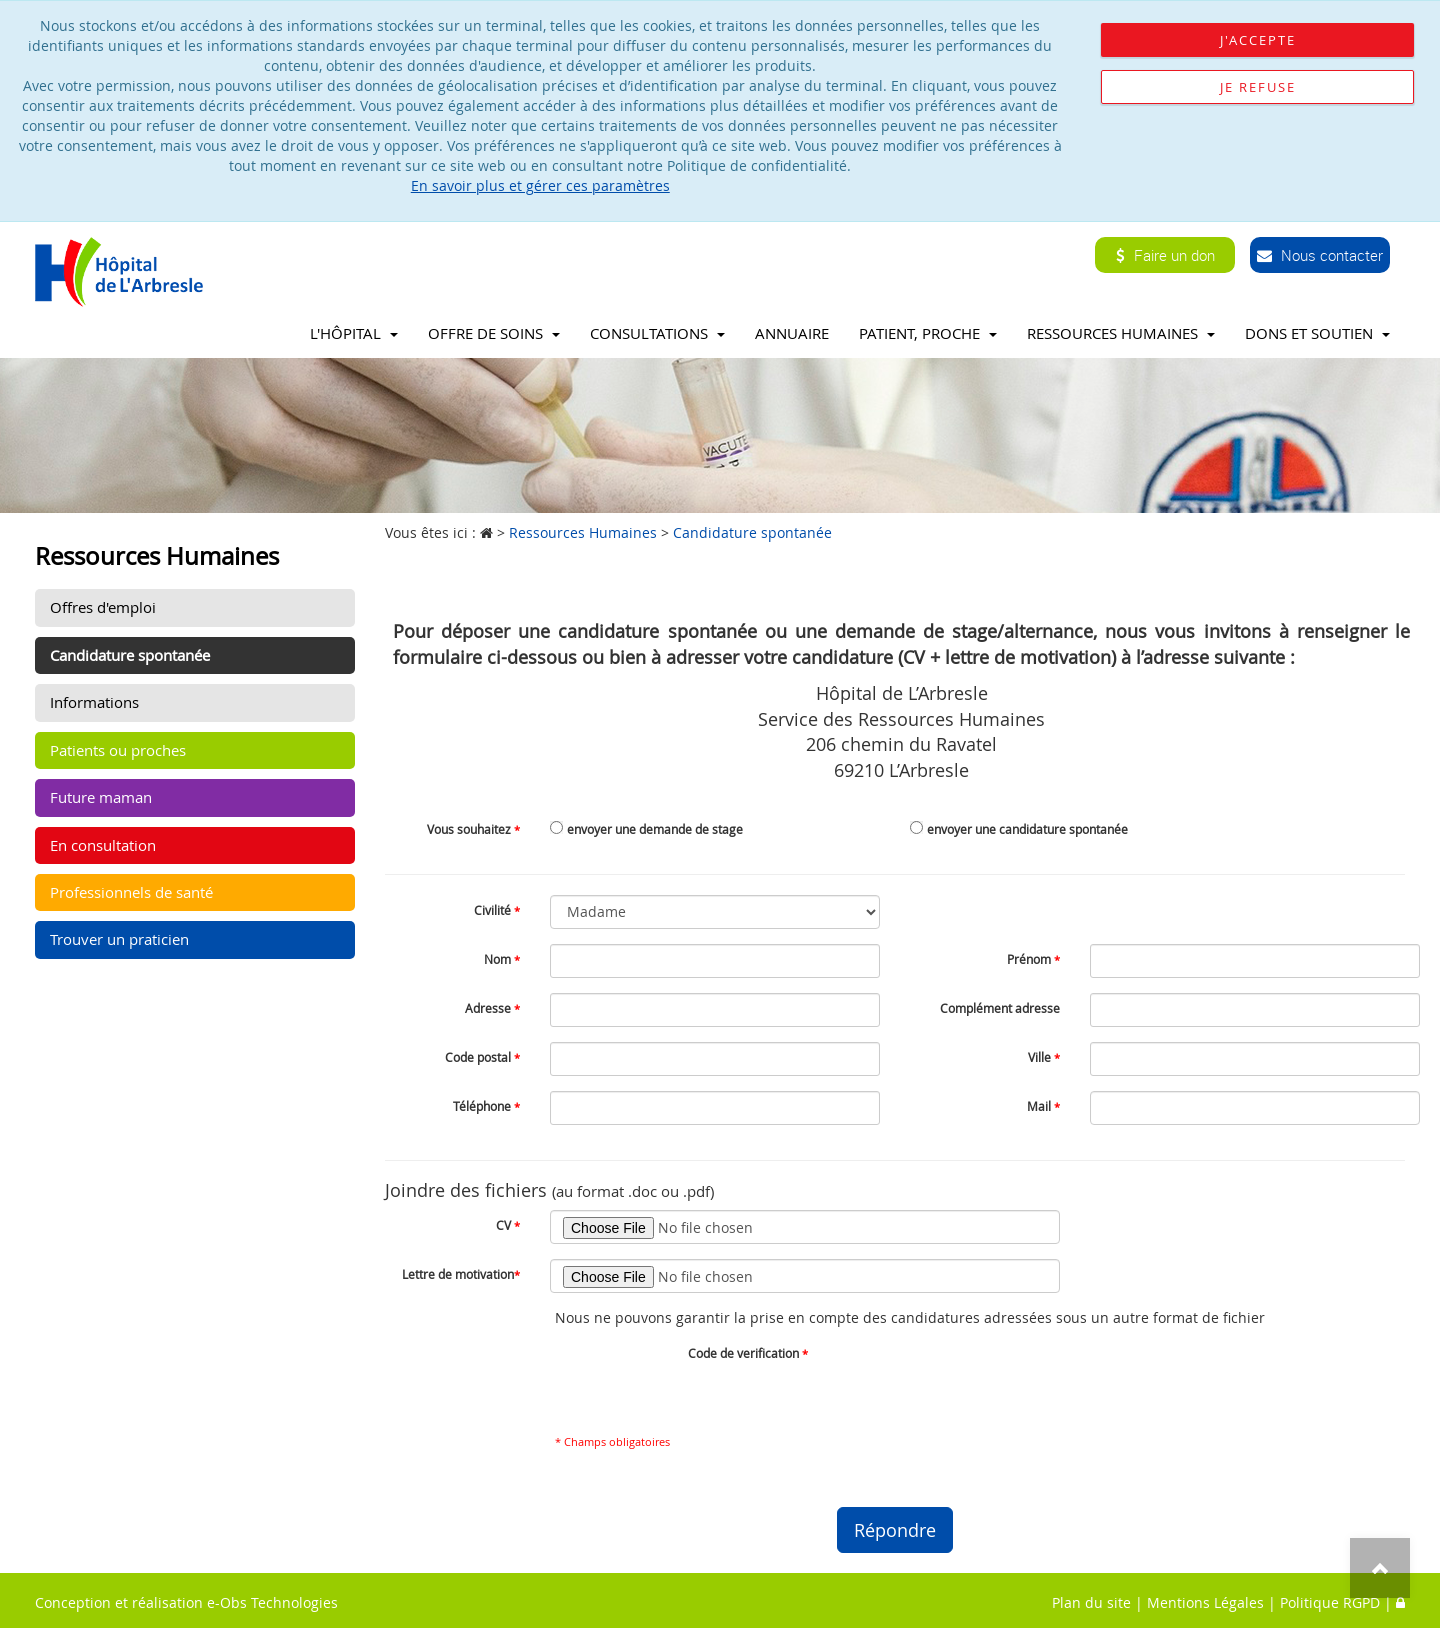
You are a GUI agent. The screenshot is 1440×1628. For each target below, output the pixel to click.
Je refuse (1258, 87)
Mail (1043, 1106)
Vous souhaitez (473, 829)
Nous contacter (1320, 255)
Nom (502, 959)
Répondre (895, 1530)
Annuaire (792, 333)
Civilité (497, 910)
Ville (1044, 1057)
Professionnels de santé (131, 892)
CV (508, 1225)
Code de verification (748, 1353)
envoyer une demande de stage (655, 829)
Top (1380, 1568)
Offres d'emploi (103, 607)
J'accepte (1258, 40)
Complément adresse (1000, 1008)
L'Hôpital (354, 333)
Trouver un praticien (119, 939)
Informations (94, 702)
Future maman (101, 797)
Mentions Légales (1205, 1602)
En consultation (103, 845)
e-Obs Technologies (272, 1602)
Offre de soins (494, 333)
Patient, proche (928, 333)
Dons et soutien (1317, 333)
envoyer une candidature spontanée (1027, 829)
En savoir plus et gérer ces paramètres (540, 185)
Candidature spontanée (130, 655)
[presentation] (990, 1377)
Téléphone (486, 1106)
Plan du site (1091, 1602)
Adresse (492, 1008)
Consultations (657, 333)
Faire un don (1165, 255)
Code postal (482, 1057)
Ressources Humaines (1121, 333)
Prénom (1033, 959)
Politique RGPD (1330, 1602)
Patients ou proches (118, 750)
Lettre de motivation (461, 1274)
